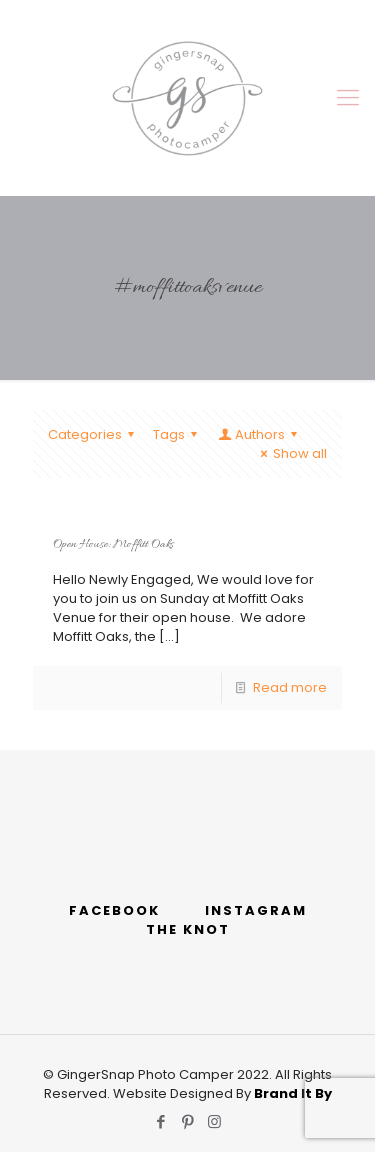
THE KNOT (188, 929)
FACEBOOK (114, 910)
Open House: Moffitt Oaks (113, 545)
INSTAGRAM (256, 910)
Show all (291, 453)
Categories (94, 434)
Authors (259, 434)
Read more (290, 687)
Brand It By (293, 1093)
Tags (178, 434)
